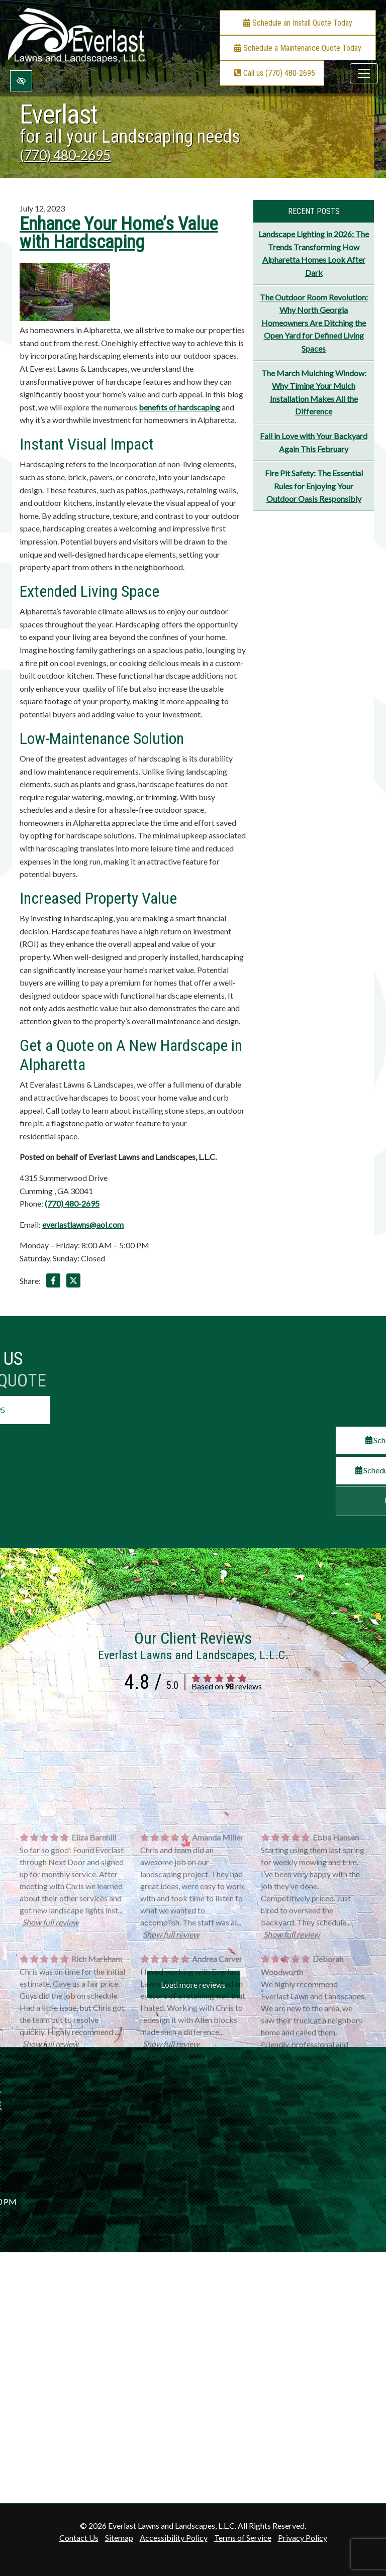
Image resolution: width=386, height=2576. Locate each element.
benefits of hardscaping (179, 407)
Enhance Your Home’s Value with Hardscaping (119, 233)
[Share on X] (73, 1282)
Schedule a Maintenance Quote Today (297, 48)
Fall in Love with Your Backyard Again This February (313, 442)
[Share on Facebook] (53, 1282)
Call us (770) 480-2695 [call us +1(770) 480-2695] (274, 73)
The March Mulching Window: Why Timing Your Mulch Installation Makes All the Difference (313, 392)
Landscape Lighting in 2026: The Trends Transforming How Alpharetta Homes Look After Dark (313, 253)
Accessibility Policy (174, 2537)
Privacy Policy (302, 2537)
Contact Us (79, 2537)
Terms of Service (242, 2537)
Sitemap (119, 2537)
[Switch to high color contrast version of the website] (21, 80)
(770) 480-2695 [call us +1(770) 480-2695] (65, 155)
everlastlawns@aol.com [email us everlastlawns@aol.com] (83, 1224)
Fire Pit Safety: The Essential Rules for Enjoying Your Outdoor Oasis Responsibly (314, 485)
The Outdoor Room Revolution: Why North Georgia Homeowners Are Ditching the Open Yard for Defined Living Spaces (314, 322)
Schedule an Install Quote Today (297, 23)
